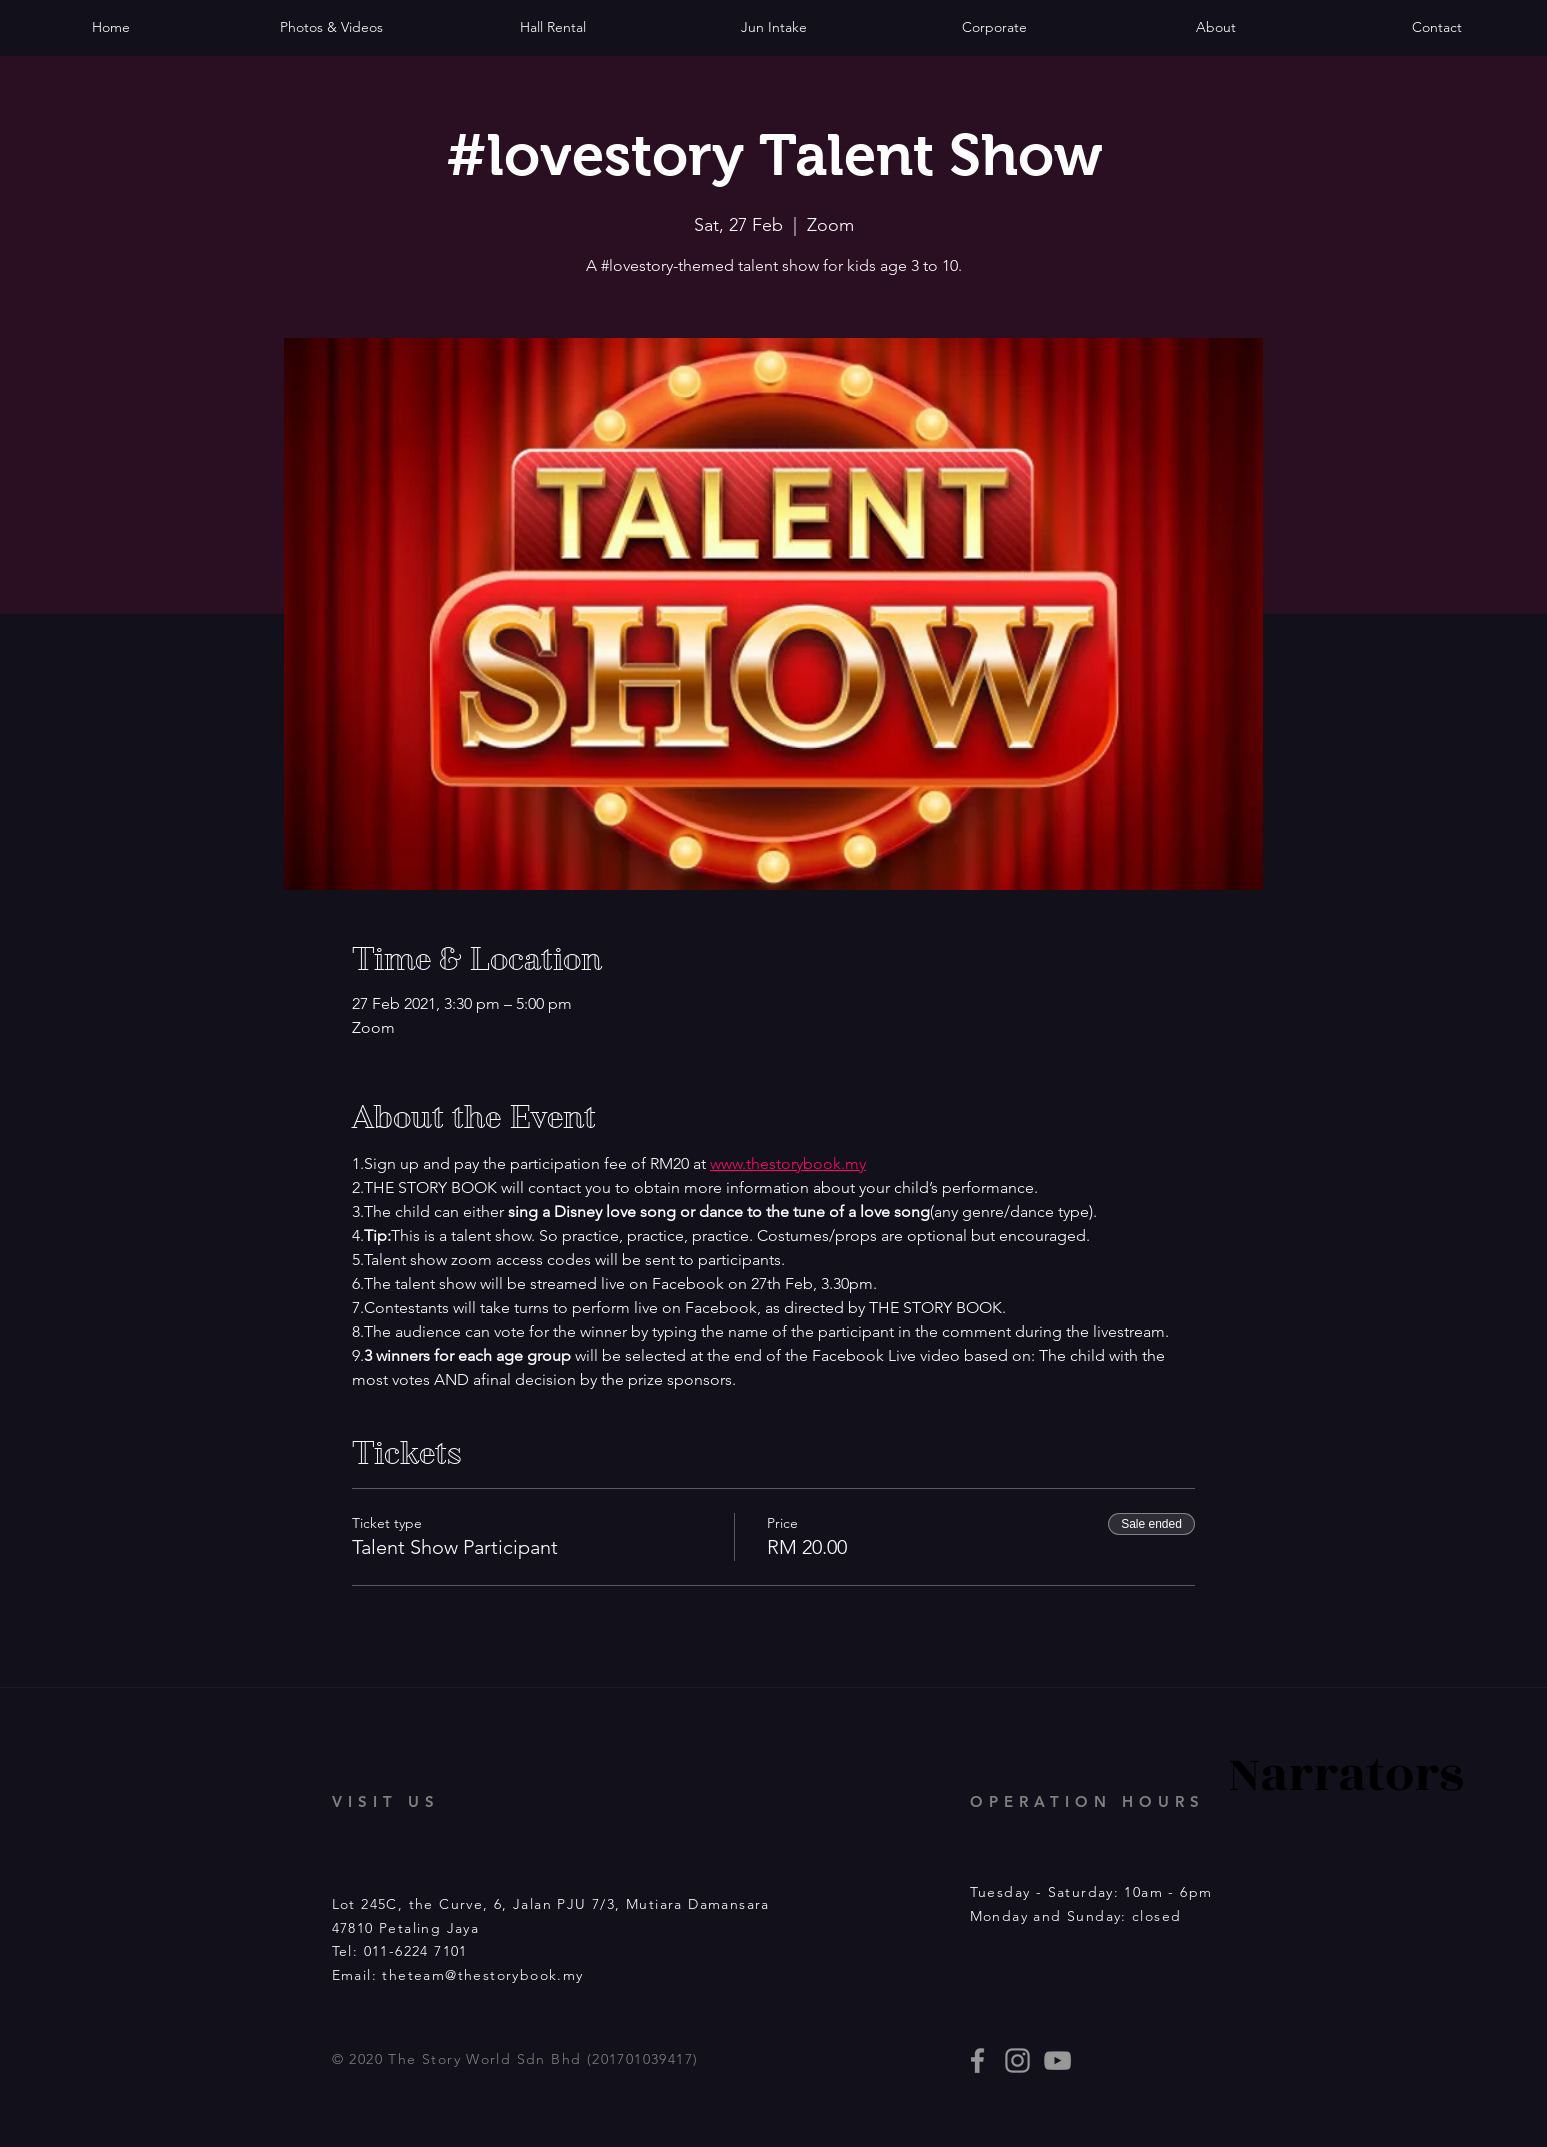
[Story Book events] (1057, 2060)
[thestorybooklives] (977, 2060)
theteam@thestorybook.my (482, 1975)
